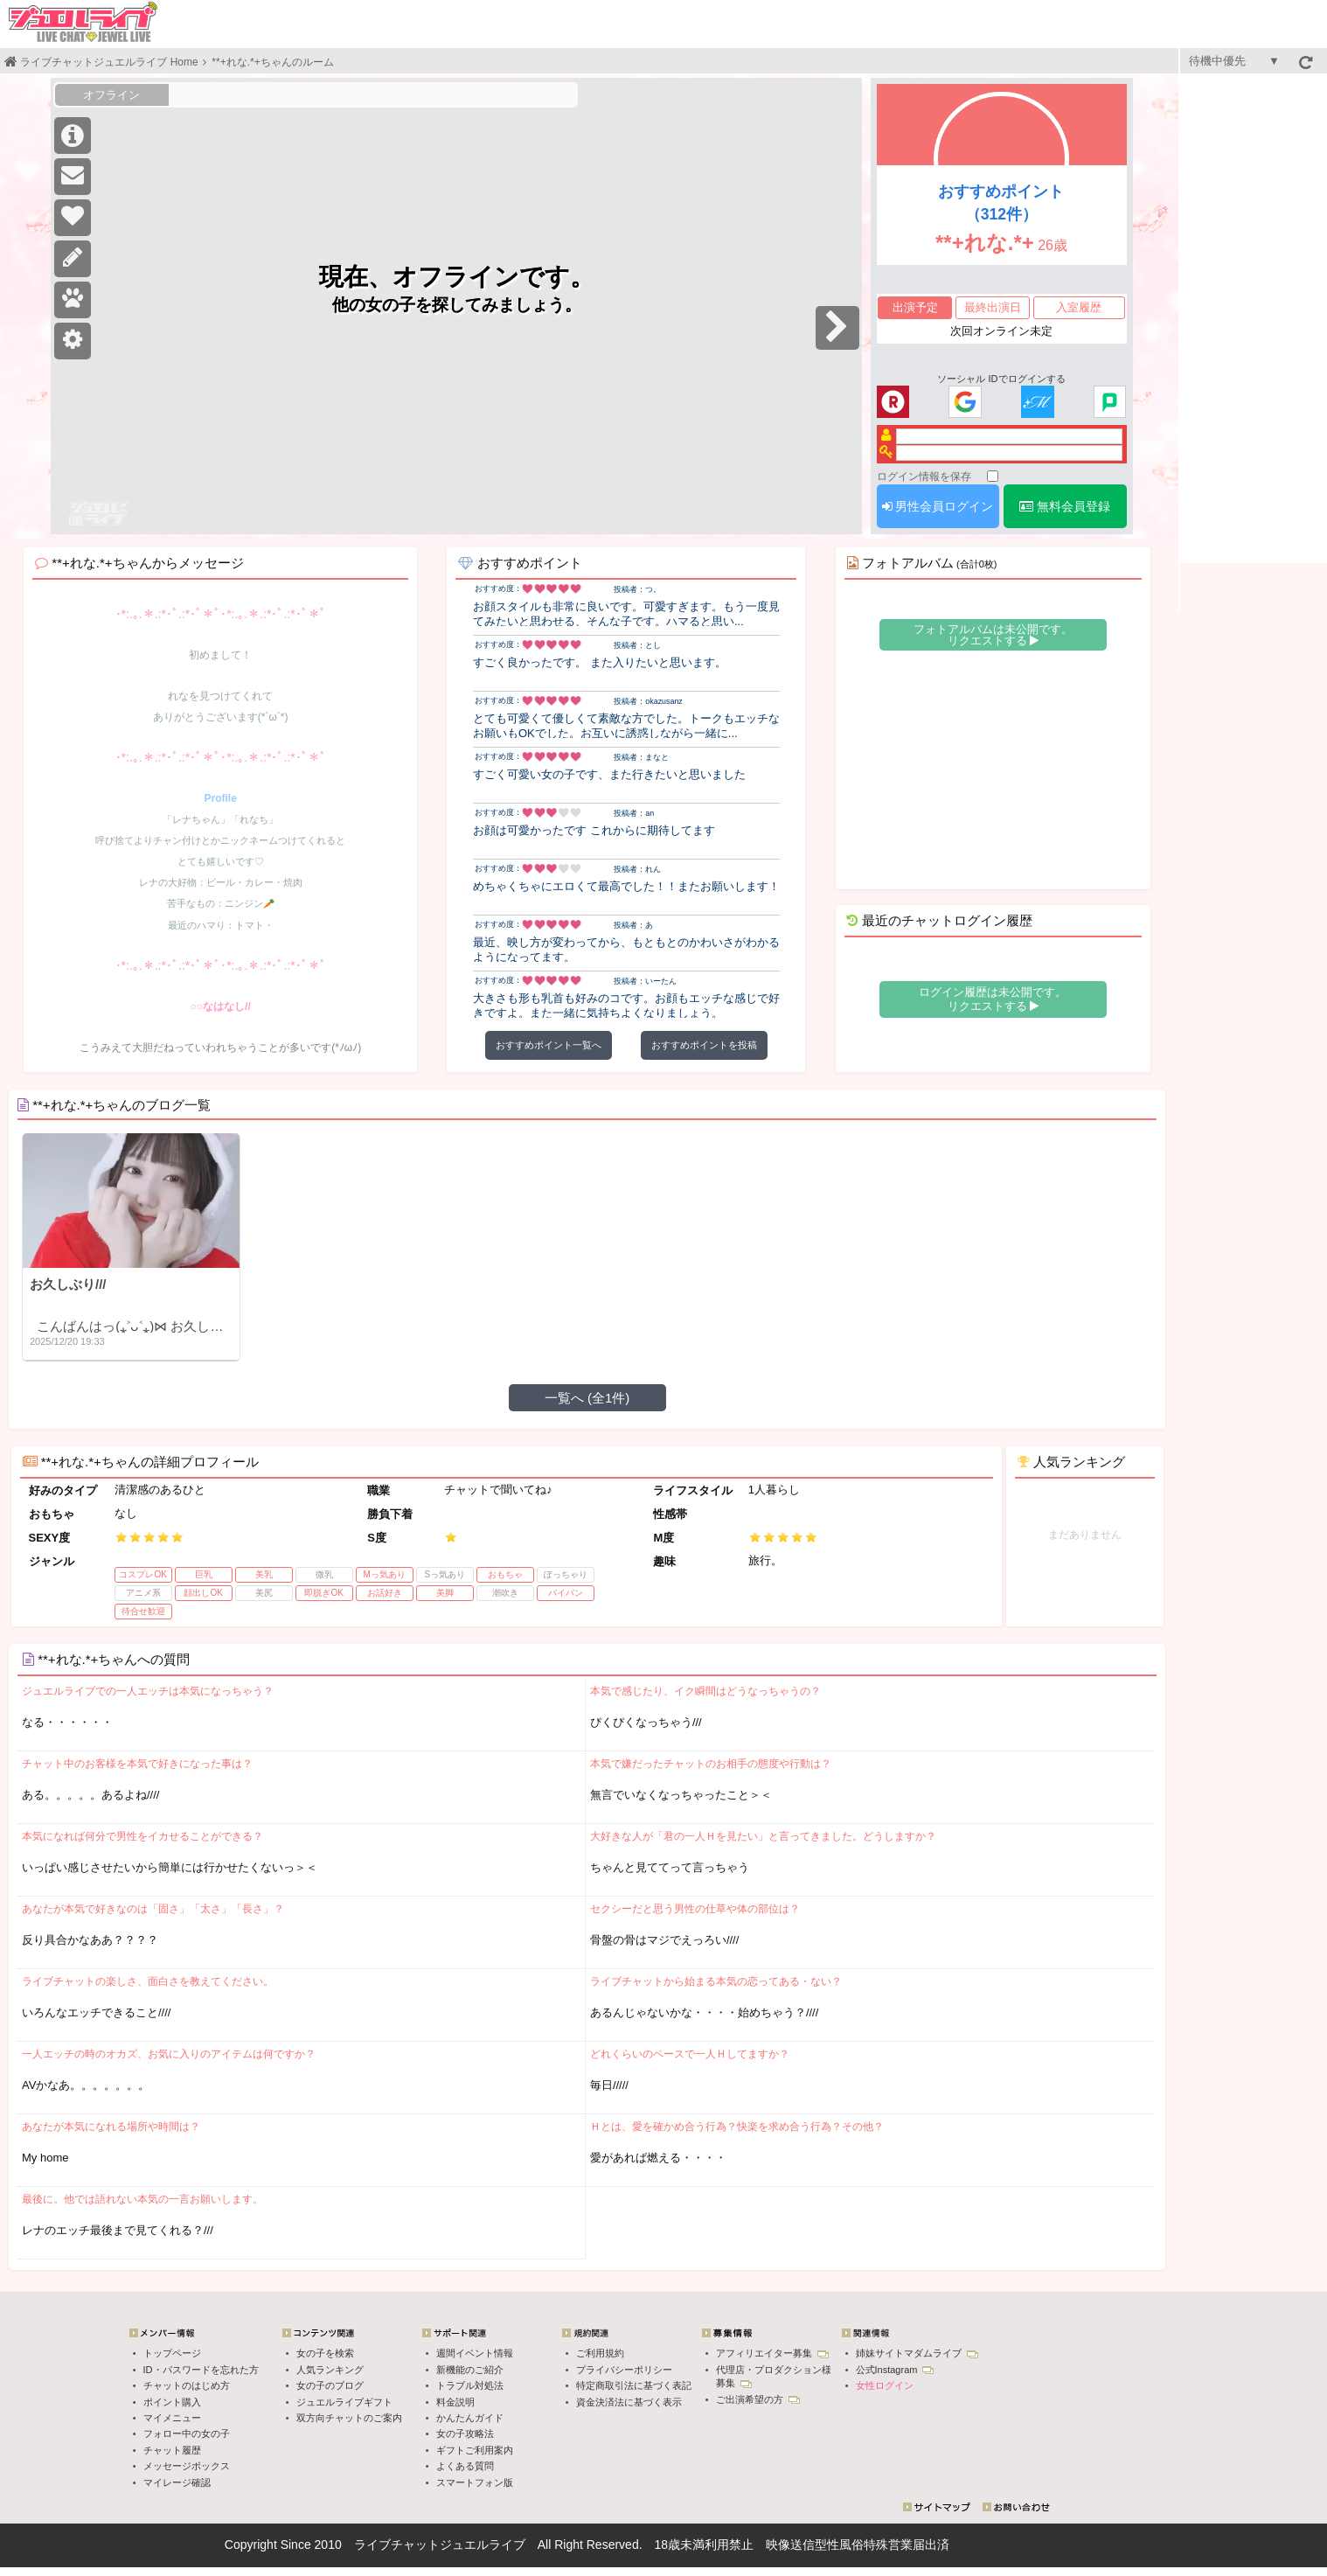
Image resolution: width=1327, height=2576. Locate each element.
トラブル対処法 (470, 2385)
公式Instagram (895, 2369)
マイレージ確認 (177, 2482)
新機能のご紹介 (470, 2369)
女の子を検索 (325, 2353)
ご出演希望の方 (758, 2399)
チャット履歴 (172, 2450)
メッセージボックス (186, 2466)
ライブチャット (397, 2545)
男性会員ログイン (938, 506)
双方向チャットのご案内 (349, 2417)
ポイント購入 (172, 2402)
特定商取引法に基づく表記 (633, 2385)
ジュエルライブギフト (344, 2402)
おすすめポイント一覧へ (548, 1045)
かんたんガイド (470, 2417)
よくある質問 (465, 2466)
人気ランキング (330, 2369)
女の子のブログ (330, 2385)
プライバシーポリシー (624, 2369)
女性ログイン (885, 2385)
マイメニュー (172, 2417)
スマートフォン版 (474, 2482)
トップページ (172, 2353)
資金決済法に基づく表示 (629, 2402)
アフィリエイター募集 (772, 2353)
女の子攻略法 (465, 2433)
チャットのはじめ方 (186, 2385)
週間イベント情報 (474, 2353)
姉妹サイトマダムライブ (917, 2353)
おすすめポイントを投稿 (704, 1045)
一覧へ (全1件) (587, 1397)
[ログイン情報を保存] (992, 476)
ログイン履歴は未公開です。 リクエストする (992, 999)
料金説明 (455, 2402)
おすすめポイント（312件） (1001, 203)
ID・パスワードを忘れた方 (201, 2369)
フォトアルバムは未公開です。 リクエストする (993, 635)
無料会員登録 (1064, 506)
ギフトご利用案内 (474, 2450)
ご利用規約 (600, 2353)
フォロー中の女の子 (186, 2433)
